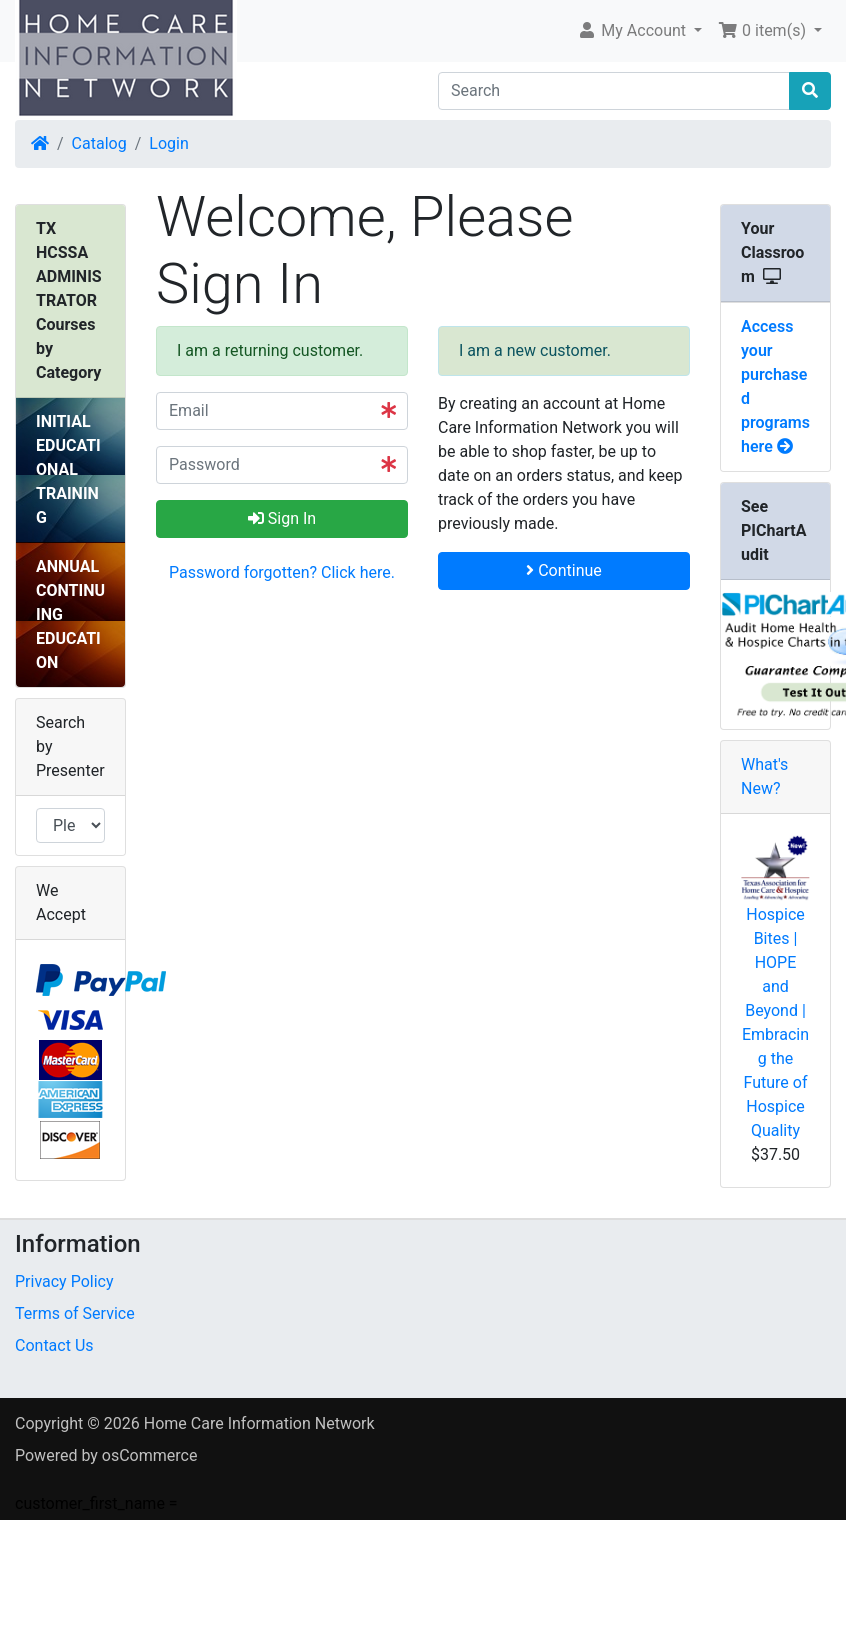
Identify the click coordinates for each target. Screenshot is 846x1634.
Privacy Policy (64, 1281)
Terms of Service (75, 1313)
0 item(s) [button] (764, 30)
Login (168, 143)
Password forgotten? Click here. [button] (282, 572)
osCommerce (150, 1455)
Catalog (99, 143)
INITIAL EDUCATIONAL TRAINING (68, 469)
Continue (564, 570)
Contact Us (54, 1345)
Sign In (282, 518)
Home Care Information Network (259, 1423)
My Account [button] (633, 30)
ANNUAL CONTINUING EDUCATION (70, 614)
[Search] (614, 91)
